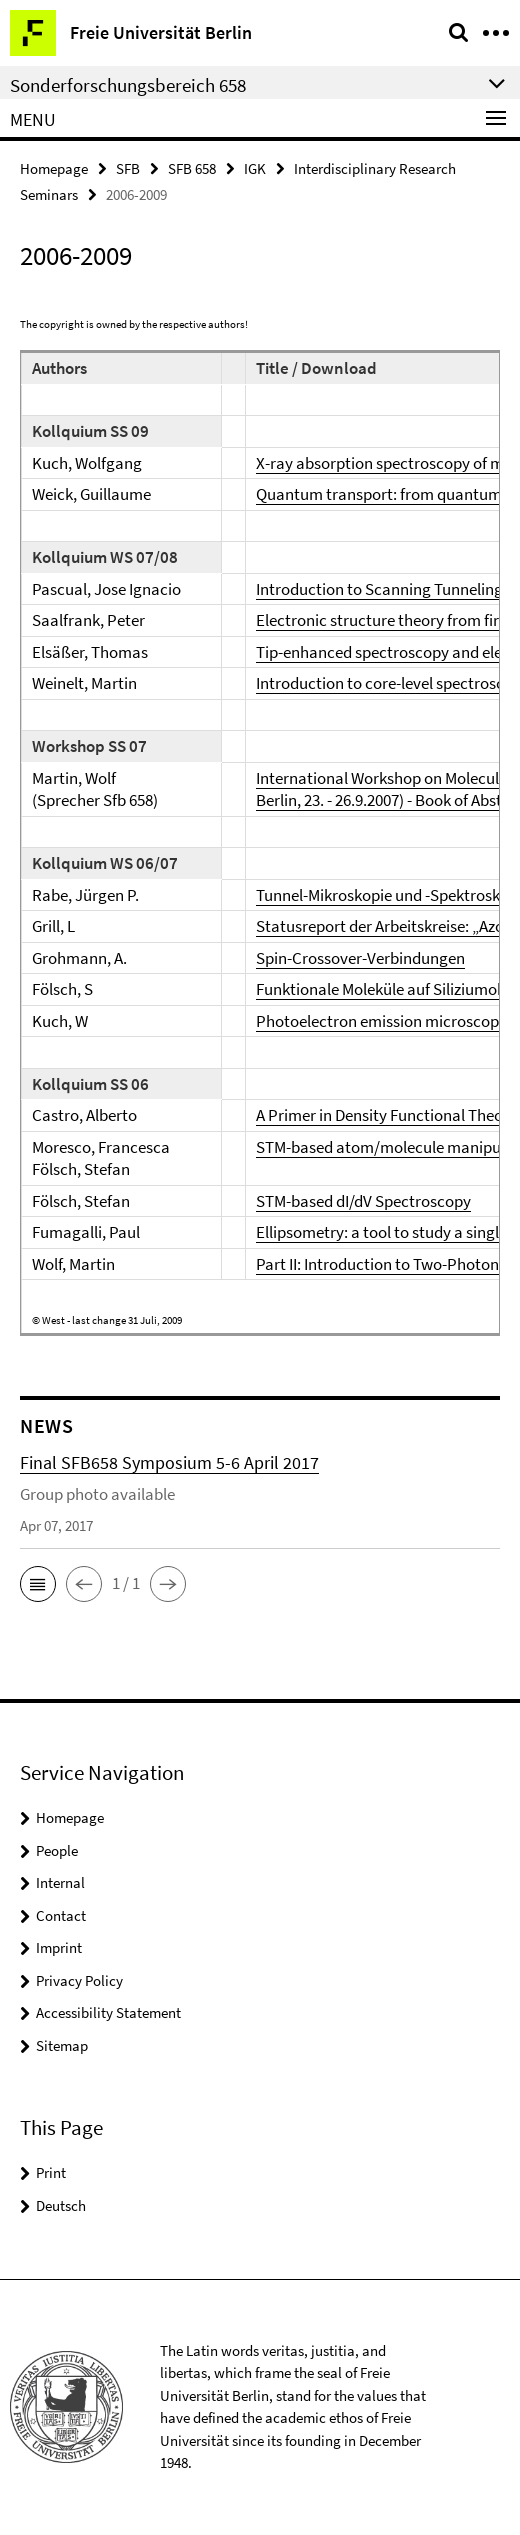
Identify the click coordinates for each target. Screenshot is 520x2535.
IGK (255, 168)
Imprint (59, 1947)
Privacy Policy (79, 1980)
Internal (60, 1882)
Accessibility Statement (108, 2012)
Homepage (54, 168)
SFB (128, 168)
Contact (61, 1915)
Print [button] (51, 2172)
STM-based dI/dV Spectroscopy (363, 1201)
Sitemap (62, 2045)
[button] (38, 1584)
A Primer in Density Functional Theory (386, 1115)
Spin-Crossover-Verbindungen (360, 958)
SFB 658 (192, 168)
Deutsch (61, 2205)
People (57, 1850)
